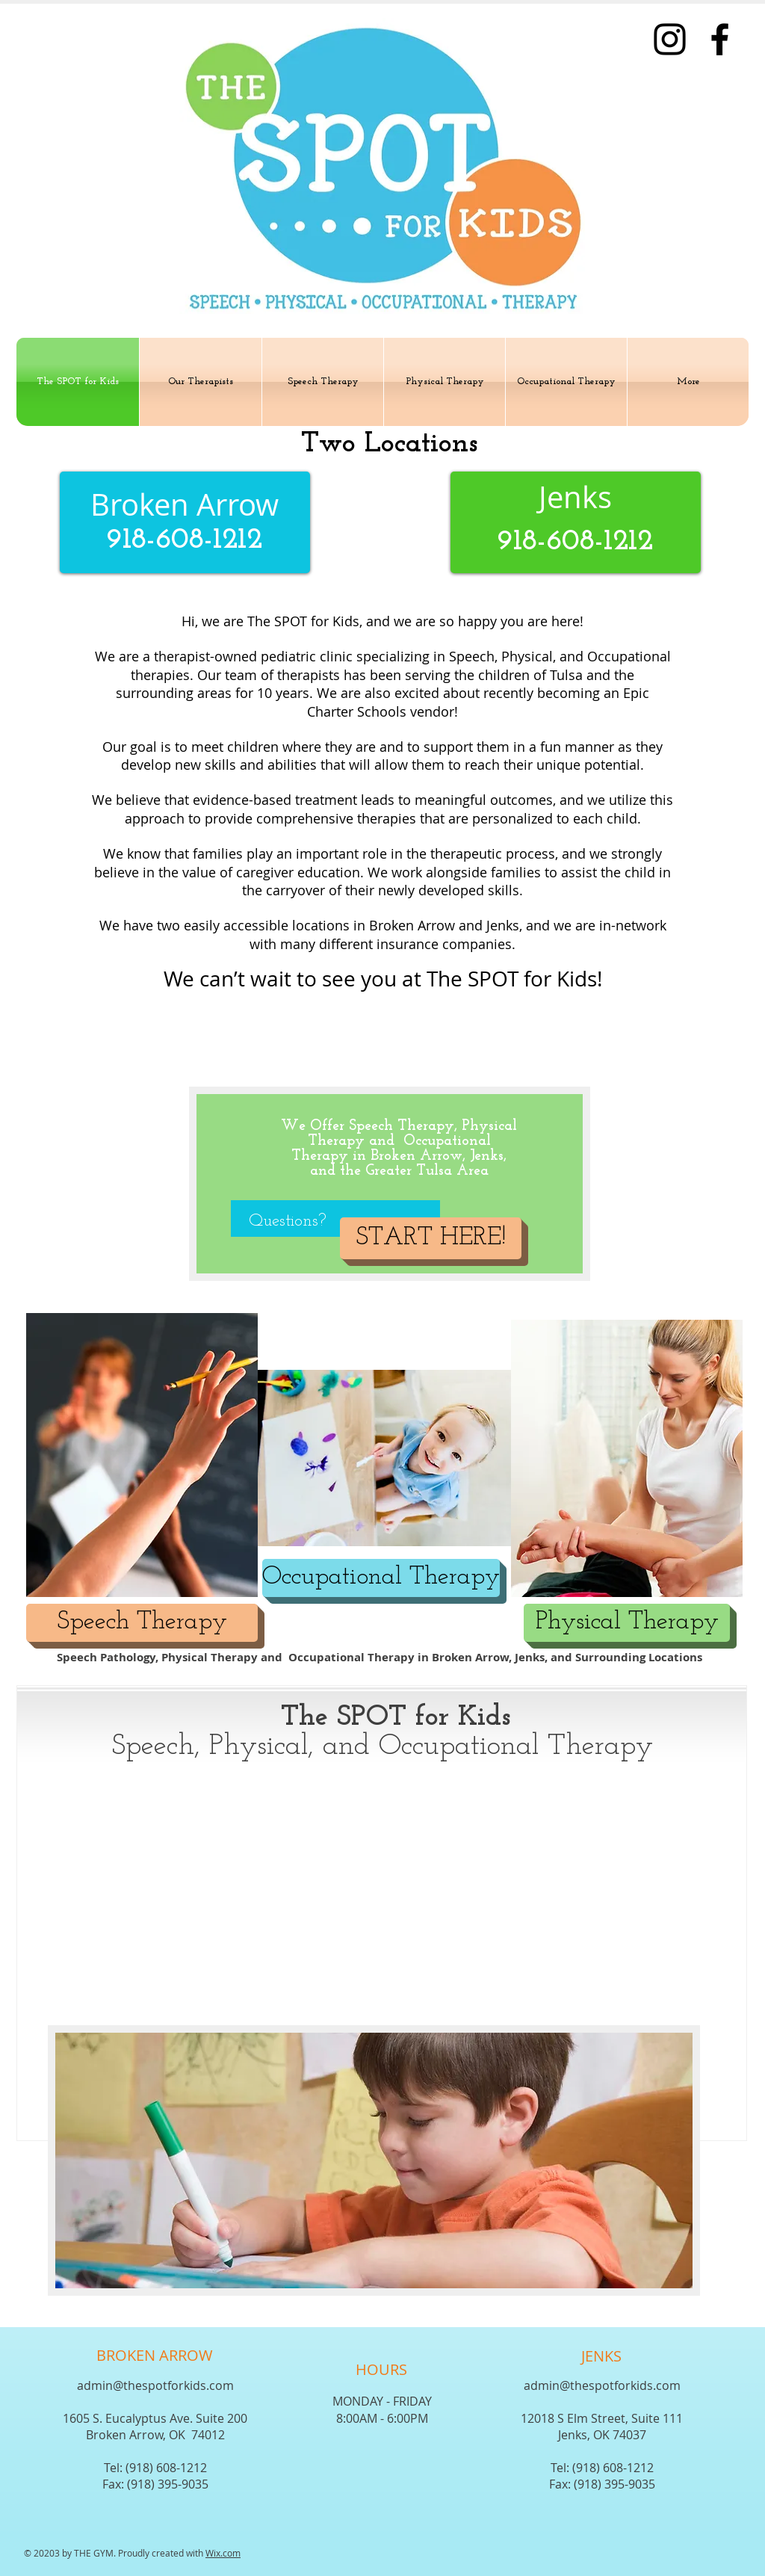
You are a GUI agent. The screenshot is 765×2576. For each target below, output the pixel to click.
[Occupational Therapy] (381, 1578)
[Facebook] (720, 39)
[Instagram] (669, 39)
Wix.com (223, 2553)
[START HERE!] (430, 1238)
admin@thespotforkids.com (155, 2385)
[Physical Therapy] (627, 1623)
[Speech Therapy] (142, 1623)
